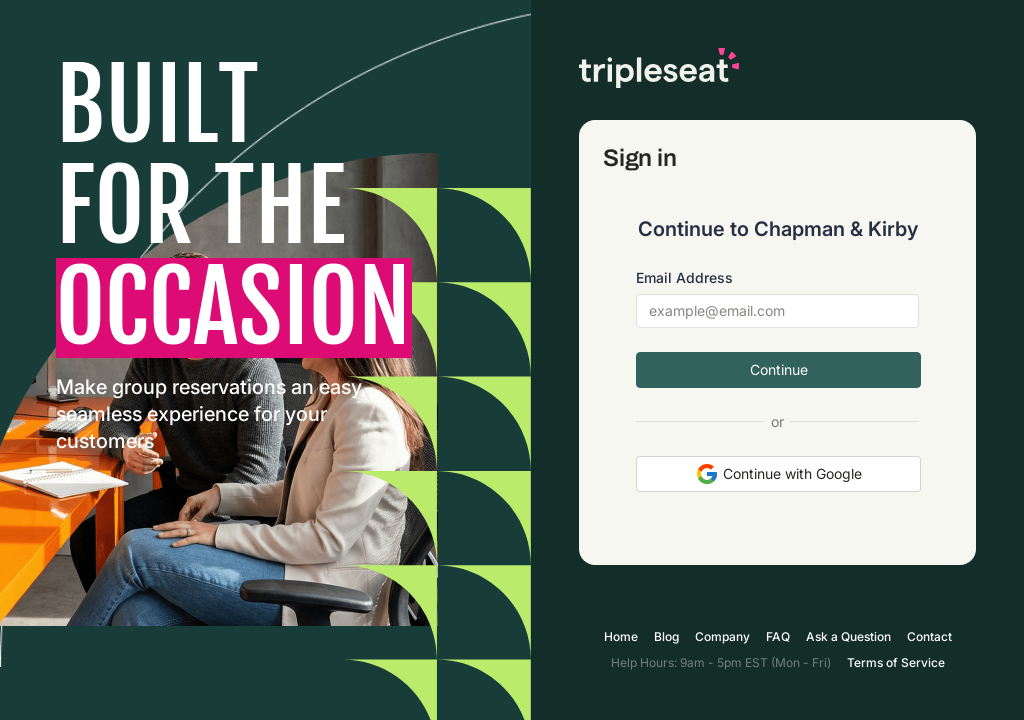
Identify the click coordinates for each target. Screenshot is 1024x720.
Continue (779, 369)
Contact (929, 636)
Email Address (684, 277)
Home (621, 636)
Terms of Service (896, 662)
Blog (666, 636)
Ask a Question (848, 636)
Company (722, 636)
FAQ (778, 636)
